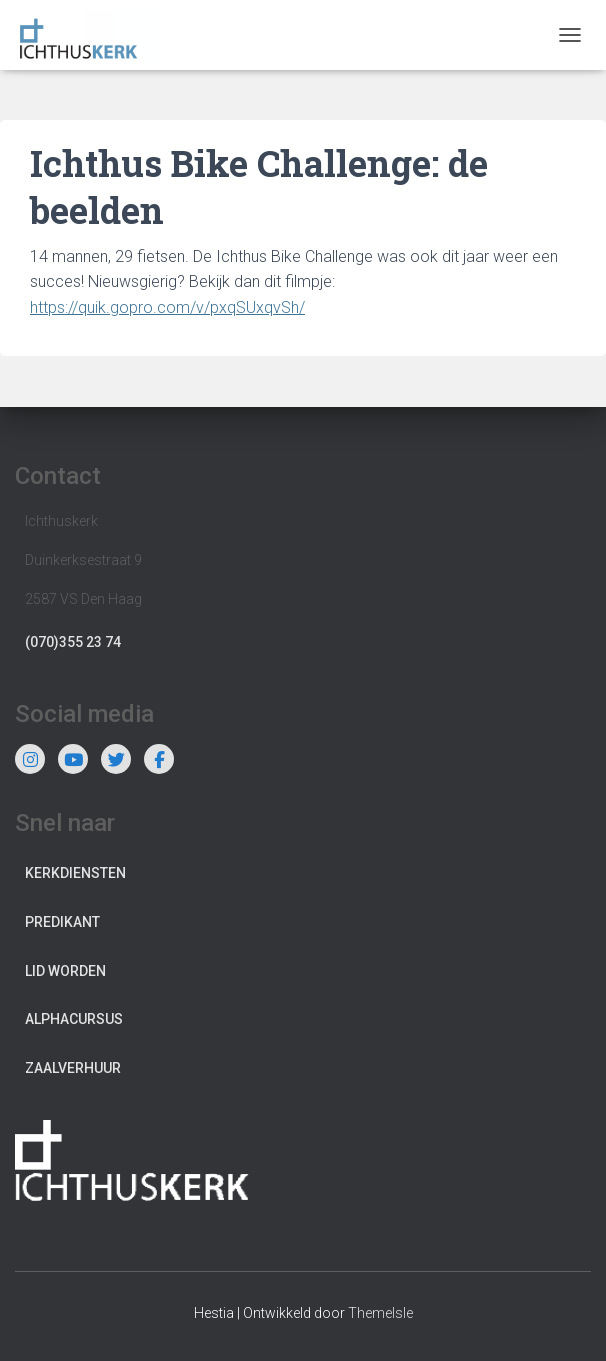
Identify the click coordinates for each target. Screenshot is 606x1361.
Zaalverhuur (73, 1068)
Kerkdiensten (75, 873)
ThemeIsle (380, 1313)
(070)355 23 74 (73, 642)
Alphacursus (74, 1019)
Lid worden (65, 971)
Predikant (62, 922)
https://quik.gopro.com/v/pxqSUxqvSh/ (167, 307)
